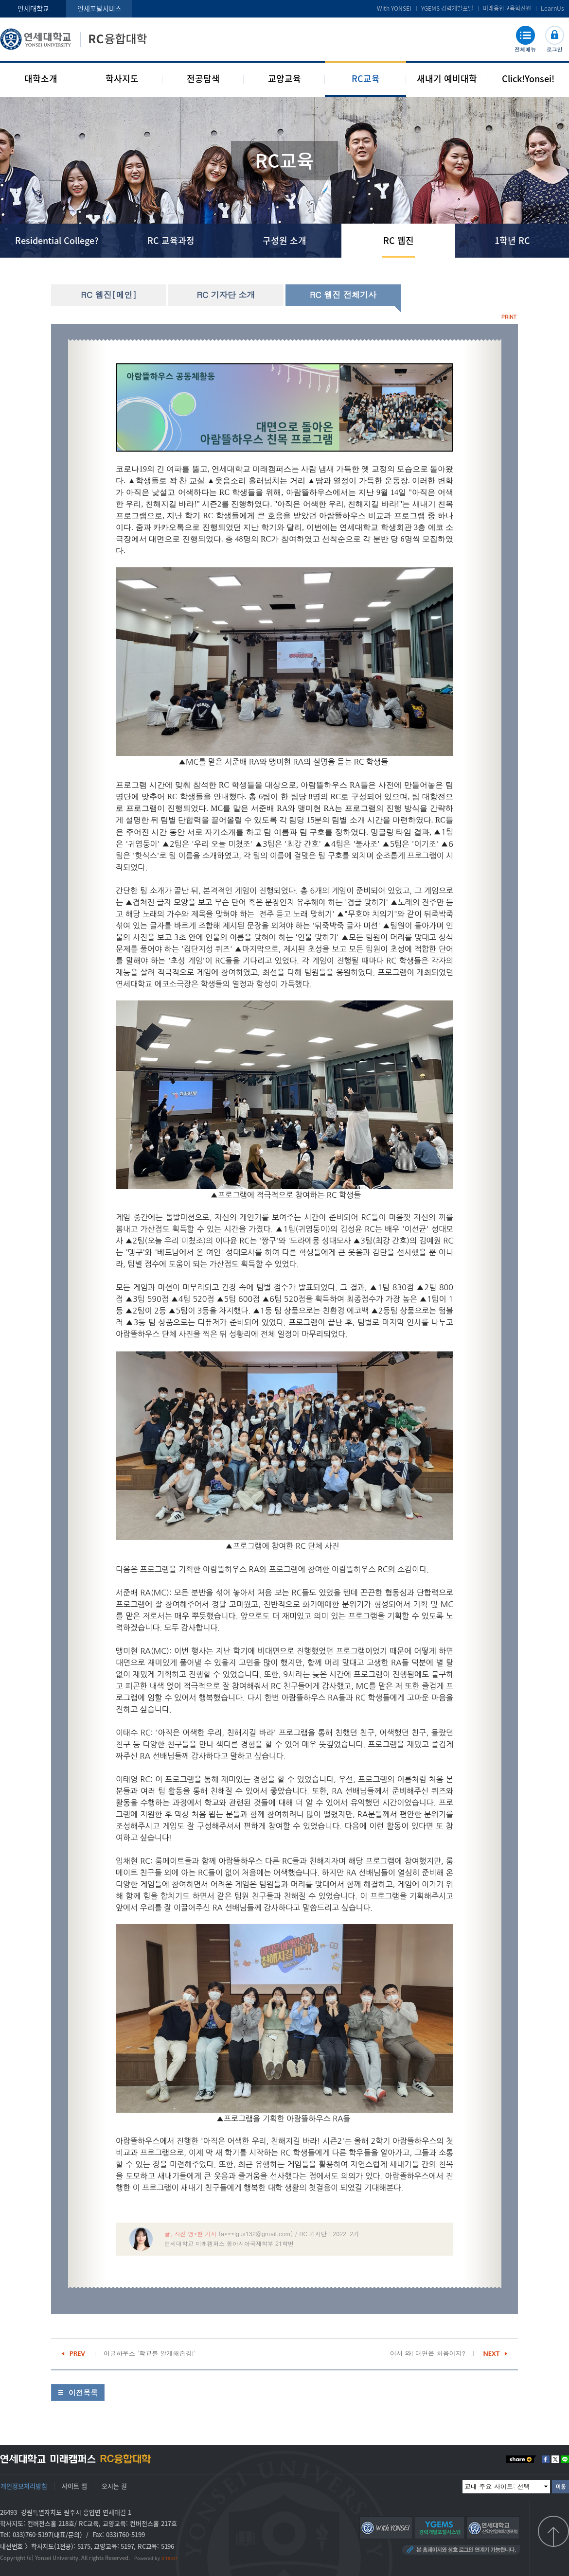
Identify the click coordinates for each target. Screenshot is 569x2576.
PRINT (508, 316)
